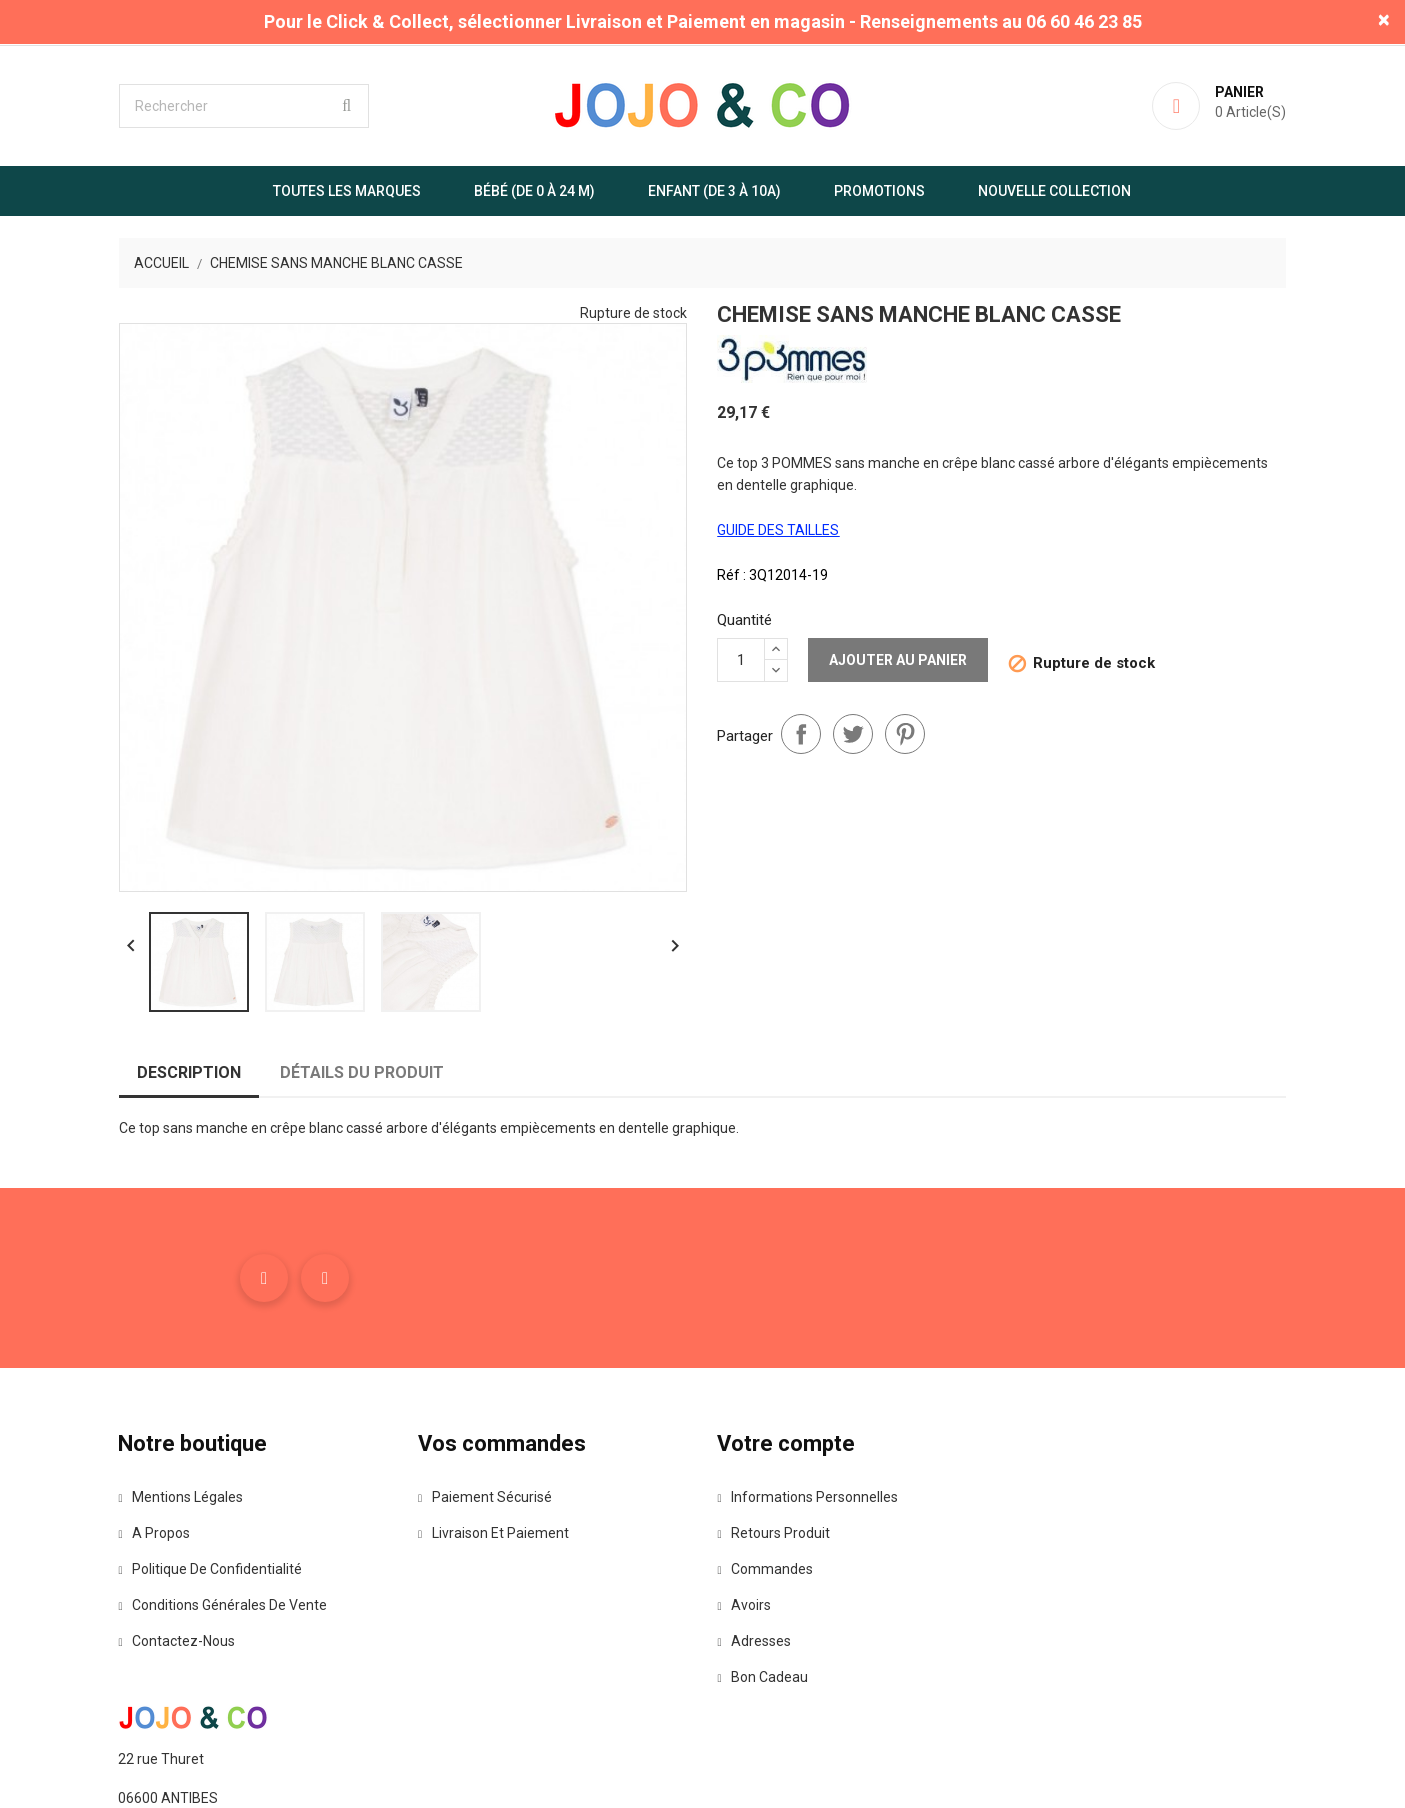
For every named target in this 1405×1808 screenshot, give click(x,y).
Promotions (880, 191)
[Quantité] (742, 660)
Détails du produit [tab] (361, 1073)
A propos (154, 1534)
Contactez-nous (176, 1642)
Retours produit (774, 1534)
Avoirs (745, 1606)
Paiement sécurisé (485, 1498)
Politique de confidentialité (210, 1570)
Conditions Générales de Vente (222, 1606)
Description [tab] (188, 1073)
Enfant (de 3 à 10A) (715, 191)
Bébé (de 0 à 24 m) (535, 191)
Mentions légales (180, 1498)
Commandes (766, 1570)
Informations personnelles (808, 1498)
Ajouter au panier (899, 660)
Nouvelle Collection (1055, 191)
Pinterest (906, 734)
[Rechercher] (243, 106)
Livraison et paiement (493, 1534)
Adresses (755, 1642)
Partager (802, 734)
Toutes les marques (348, 191)
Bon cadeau (763, 1678)
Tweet (854, 734)
